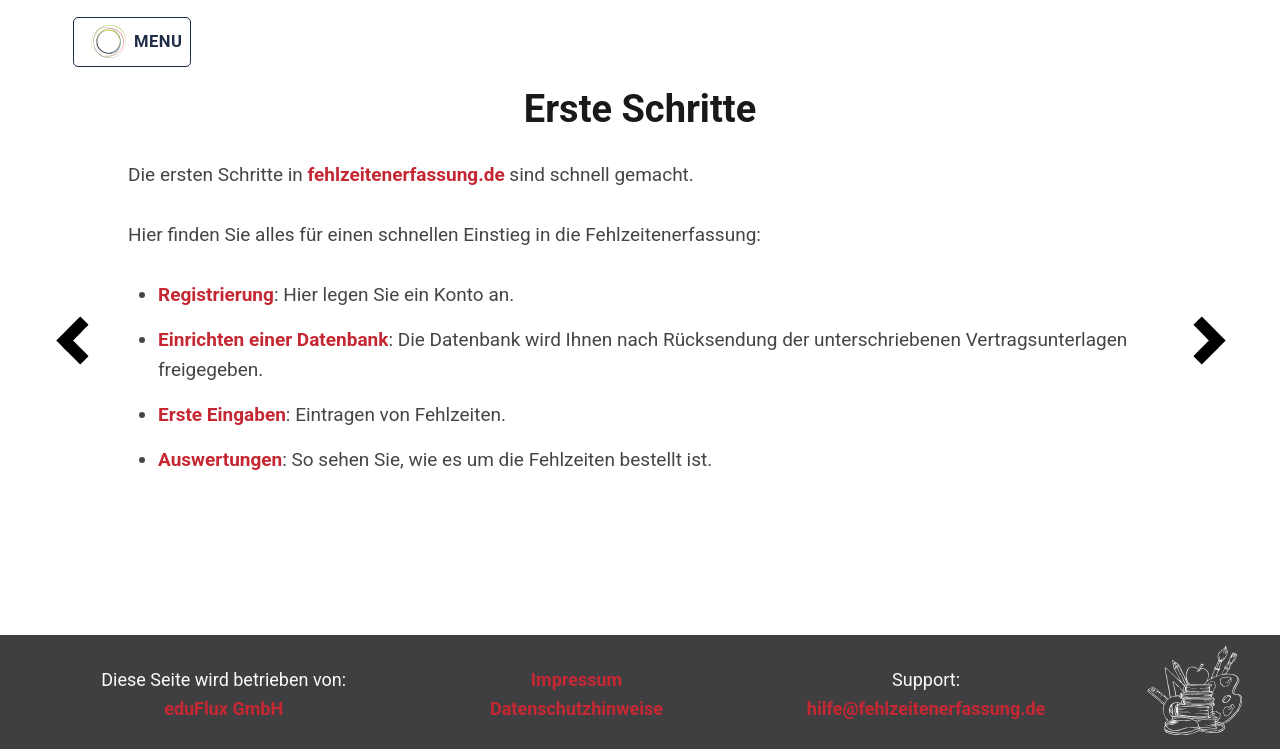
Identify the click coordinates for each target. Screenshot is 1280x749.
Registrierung (216, 294)
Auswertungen (220, 459)
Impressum (576, 679)
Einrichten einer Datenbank (273, 339)
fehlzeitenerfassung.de (406, 174)
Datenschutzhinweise (576, 708)
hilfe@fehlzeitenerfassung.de (926, 708)
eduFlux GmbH (223, 708)
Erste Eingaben (222, 414)
